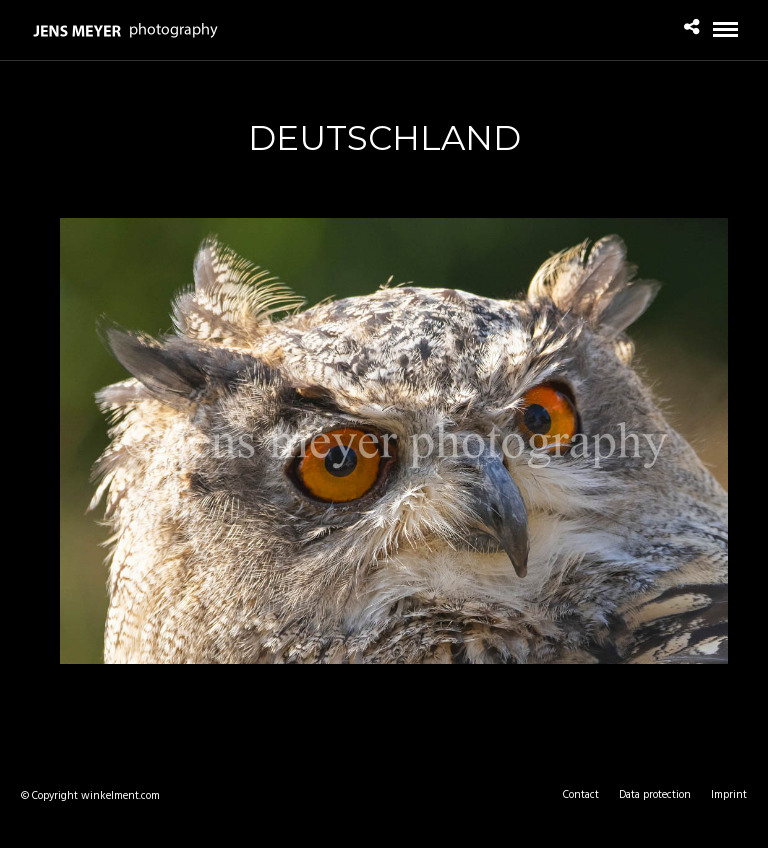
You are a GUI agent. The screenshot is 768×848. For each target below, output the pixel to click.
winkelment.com (120, 796)
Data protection (655, 795)
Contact (581, 795)
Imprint (729, 795)
